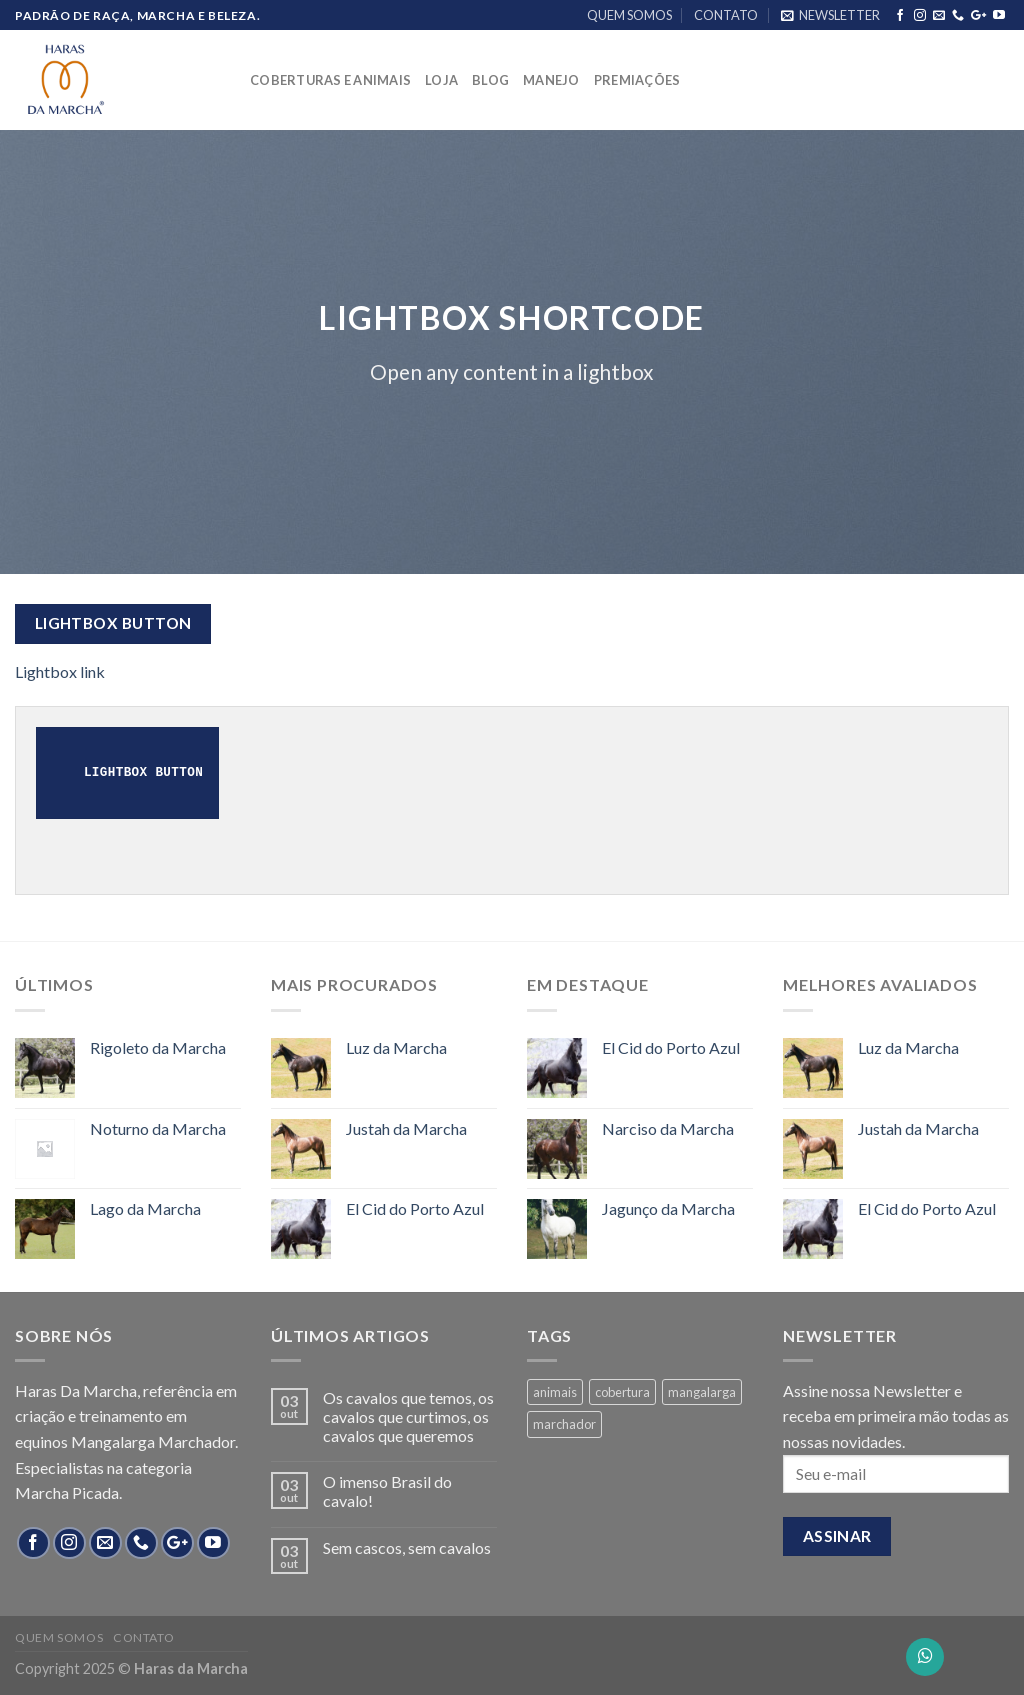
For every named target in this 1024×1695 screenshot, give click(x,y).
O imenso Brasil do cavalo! (387, 1491)
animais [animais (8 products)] (555, 1392)
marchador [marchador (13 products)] (564, 1424)
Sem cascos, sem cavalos (407, 1547)
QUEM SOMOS (629, 15)
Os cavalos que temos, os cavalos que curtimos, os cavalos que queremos (408, 1416)
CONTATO (726, 15)
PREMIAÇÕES (637, 80)
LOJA (441, 80)
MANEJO (551, 80)
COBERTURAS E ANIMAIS (330, 80)
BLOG (490, 80)
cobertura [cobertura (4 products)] (622, 1392)
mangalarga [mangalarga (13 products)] (702, 1392)
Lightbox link (60, 671)
